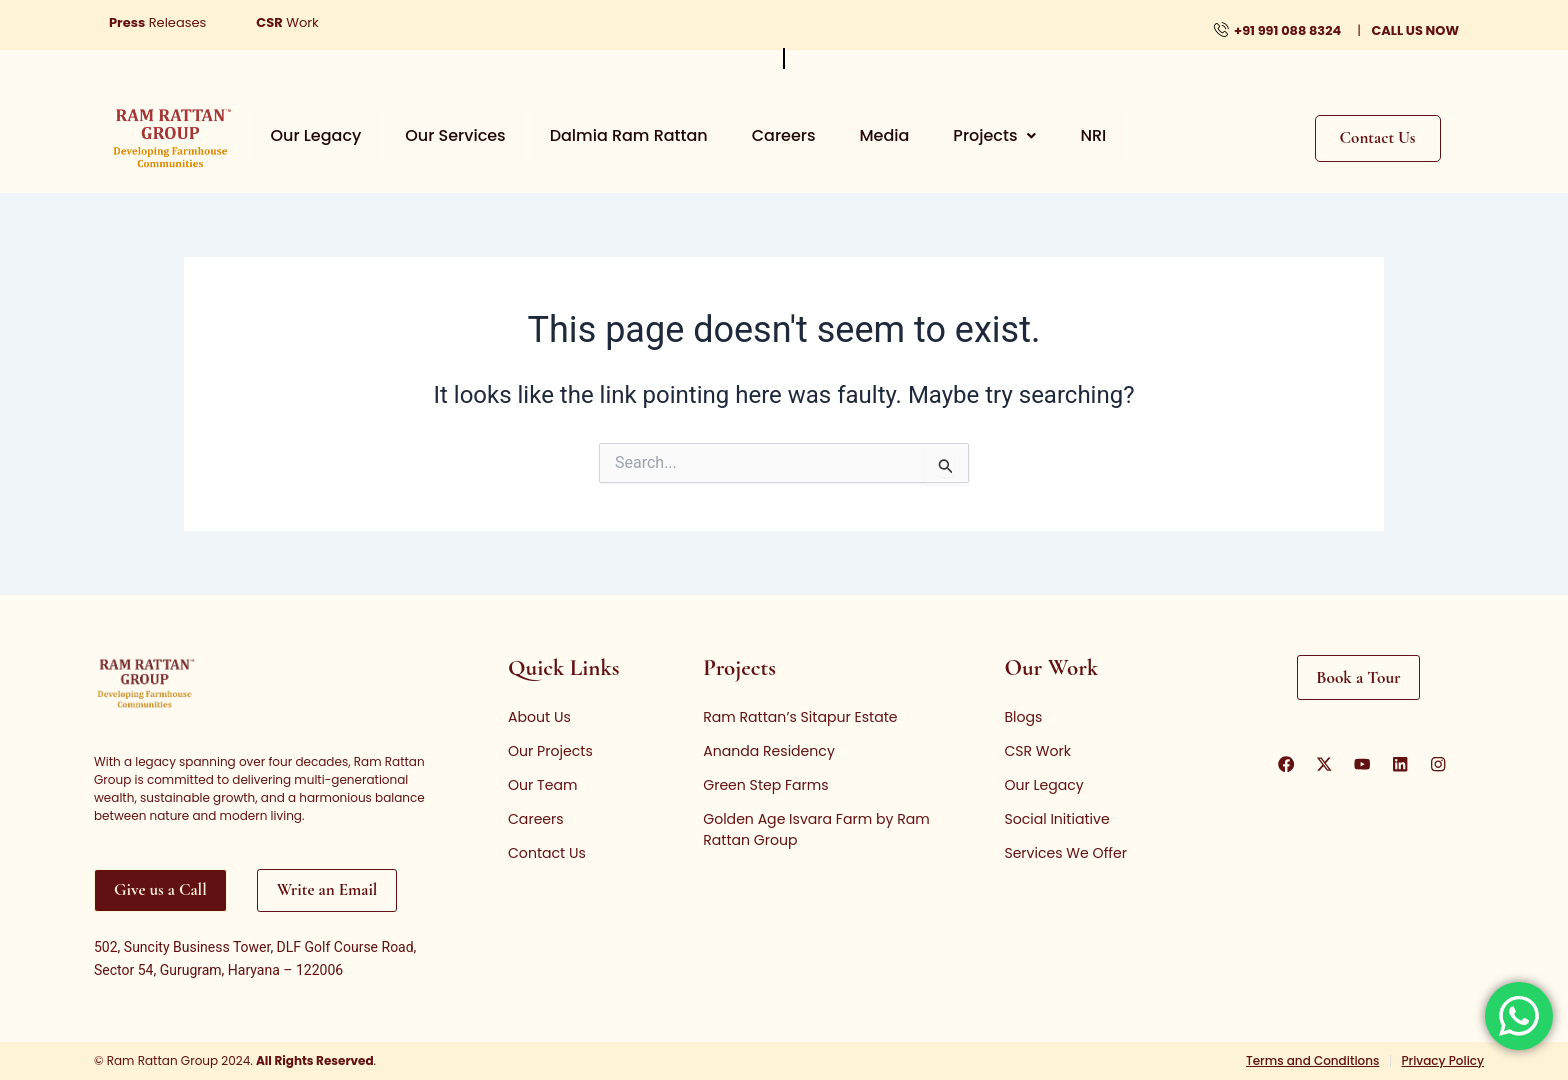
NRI (1016, 135)
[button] (929, 136)
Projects (929, 135)
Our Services (437, 135)
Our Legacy (310, 135)
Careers (742, 135)
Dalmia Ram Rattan (599, 135)
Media (831, 135)
